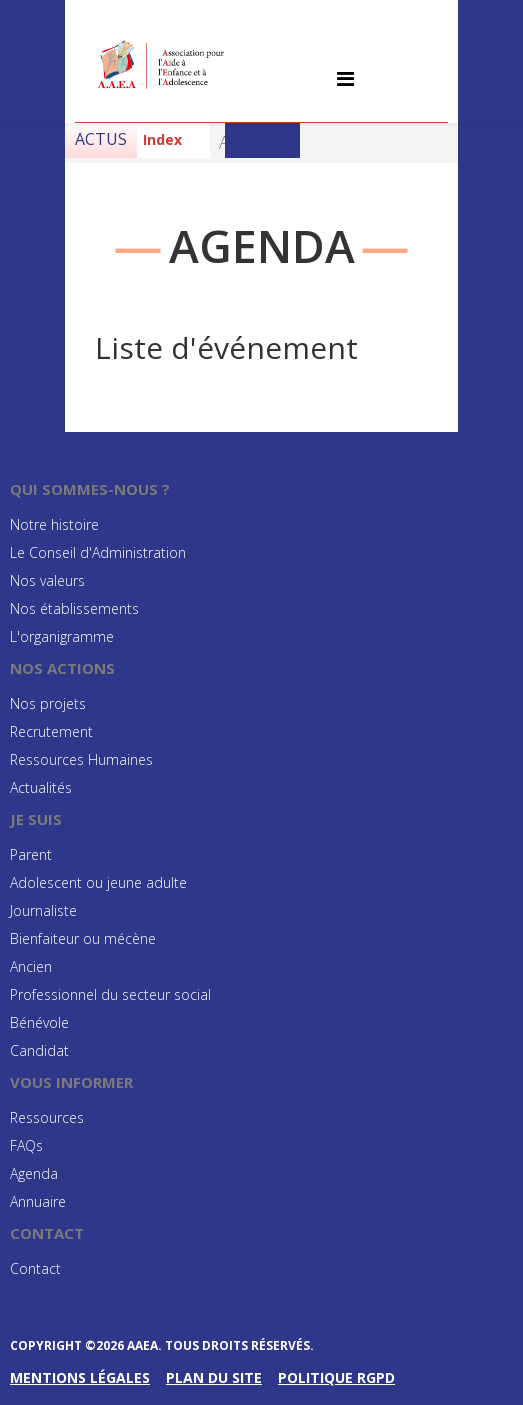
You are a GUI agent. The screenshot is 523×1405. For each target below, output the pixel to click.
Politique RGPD (336, 1377)
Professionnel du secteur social (110, 994)
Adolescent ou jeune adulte (98, 882)
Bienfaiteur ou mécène (83, 938)
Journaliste (43, 910)
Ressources (47, 1117)
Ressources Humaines (81, 759)
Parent (31, 854)
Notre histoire (54, 524)
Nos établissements (74, 608)
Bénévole (39, 1022)
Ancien (31, 966)
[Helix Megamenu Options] (345, 78)
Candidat (39, 1050)
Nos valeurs (47, 580)
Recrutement (51, 731)
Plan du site (214, 1377)
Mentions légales (80, 1377)
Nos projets (48, 703)
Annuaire (38, 1201)
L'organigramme (62, 636)
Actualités (41, 787)
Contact (35, 1268)
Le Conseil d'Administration (98, 552)
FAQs (26, 1145)
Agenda (34, 1173)
